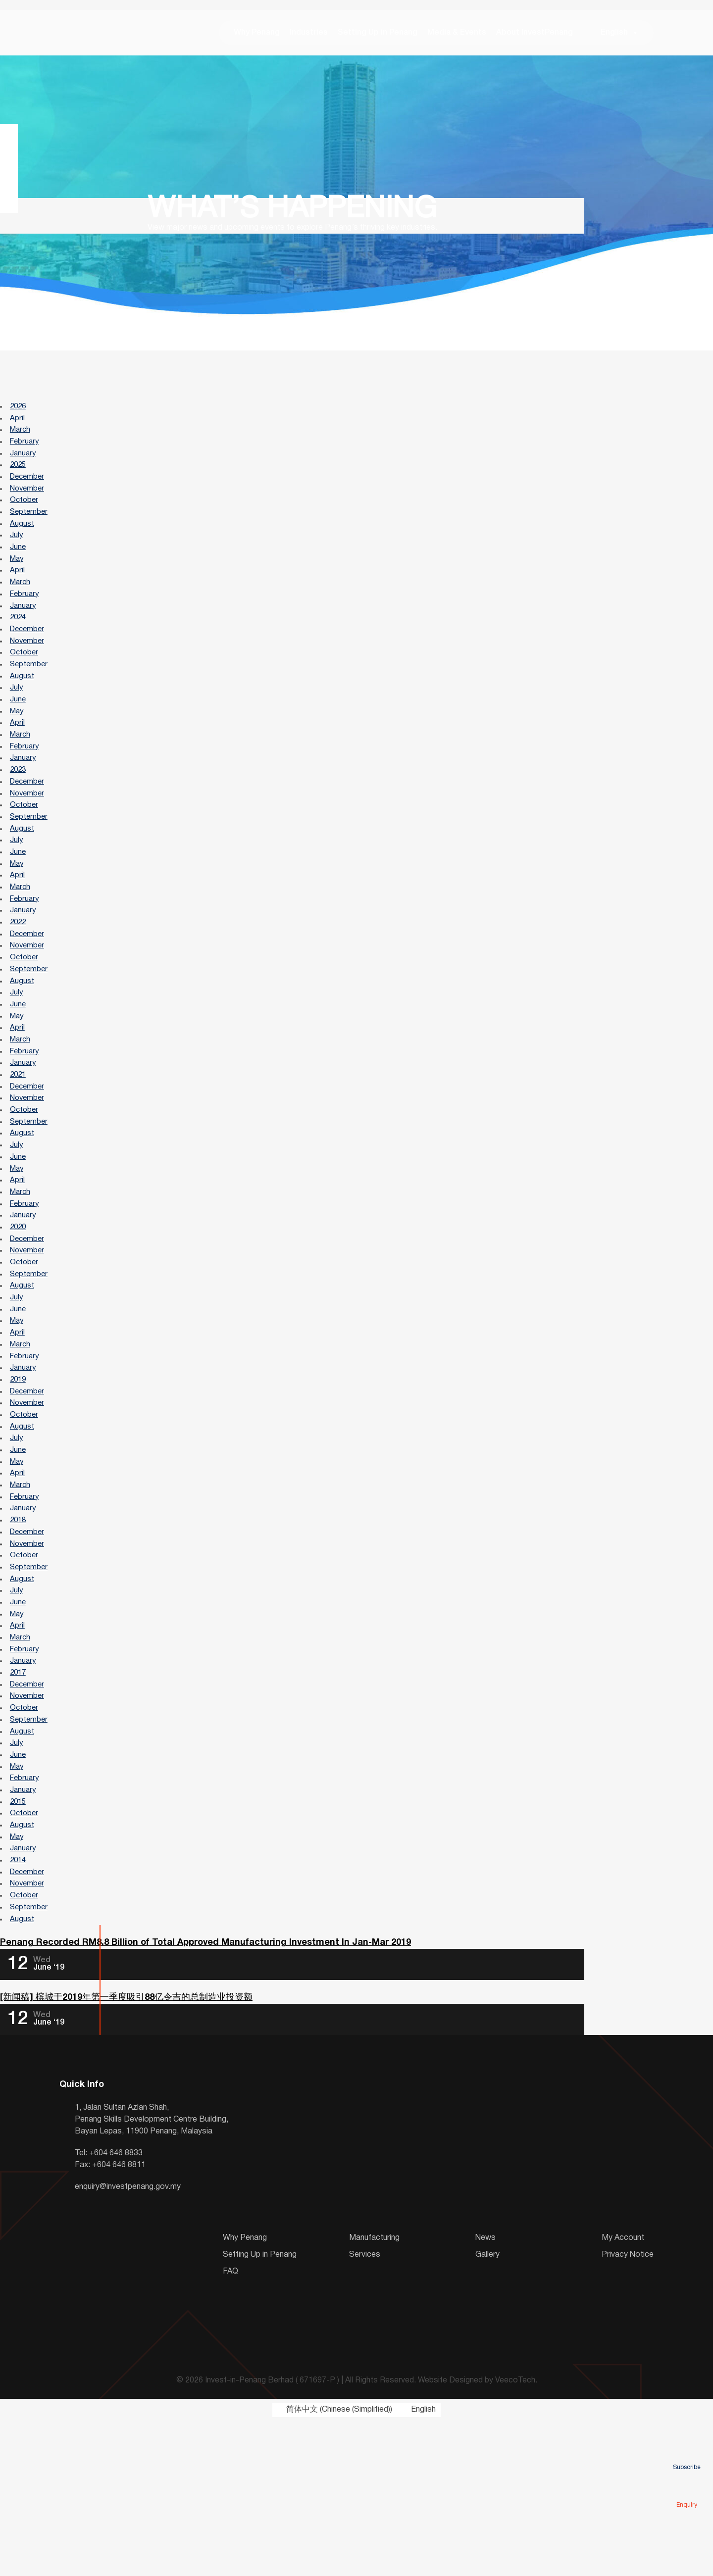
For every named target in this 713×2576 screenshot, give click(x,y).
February (26, 449)
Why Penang (257, 34)
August (22, 540)
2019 (19, 1479)
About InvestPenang (534, 34)
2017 (19, 1801)
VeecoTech (515, 2535)
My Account (623, 2392)
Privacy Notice (628, 2409)
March (21, 437)
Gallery (487, 2409)
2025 (19, 475)
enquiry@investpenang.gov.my (128, 2341)
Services (364, 2409)
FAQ (230, 2426)
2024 (19, 643)
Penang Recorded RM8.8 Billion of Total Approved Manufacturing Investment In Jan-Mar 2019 (205, 2096)
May (18, 578)
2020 (19, 1312)
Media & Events (456, 34)
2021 (19, 1144)
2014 (19, 2007)
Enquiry (686, 2491)
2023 (19, 810)
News (485, 2392)
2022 (19, 977)
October (25, 514)
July (17, 552)
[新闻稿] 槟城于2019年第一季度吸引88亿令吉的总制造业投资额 (126, 2152)
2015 (19, 1942)
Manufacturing (374, 2392)
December (29, 488)
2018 (19, 1634)
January (24, 462)
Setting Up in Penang (377, 34)
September (30, 527)
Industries (309, 34)
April (17, 424)
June (18, 565)
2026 (19, 411)
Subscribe (687, 2453)
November (28, 501)
